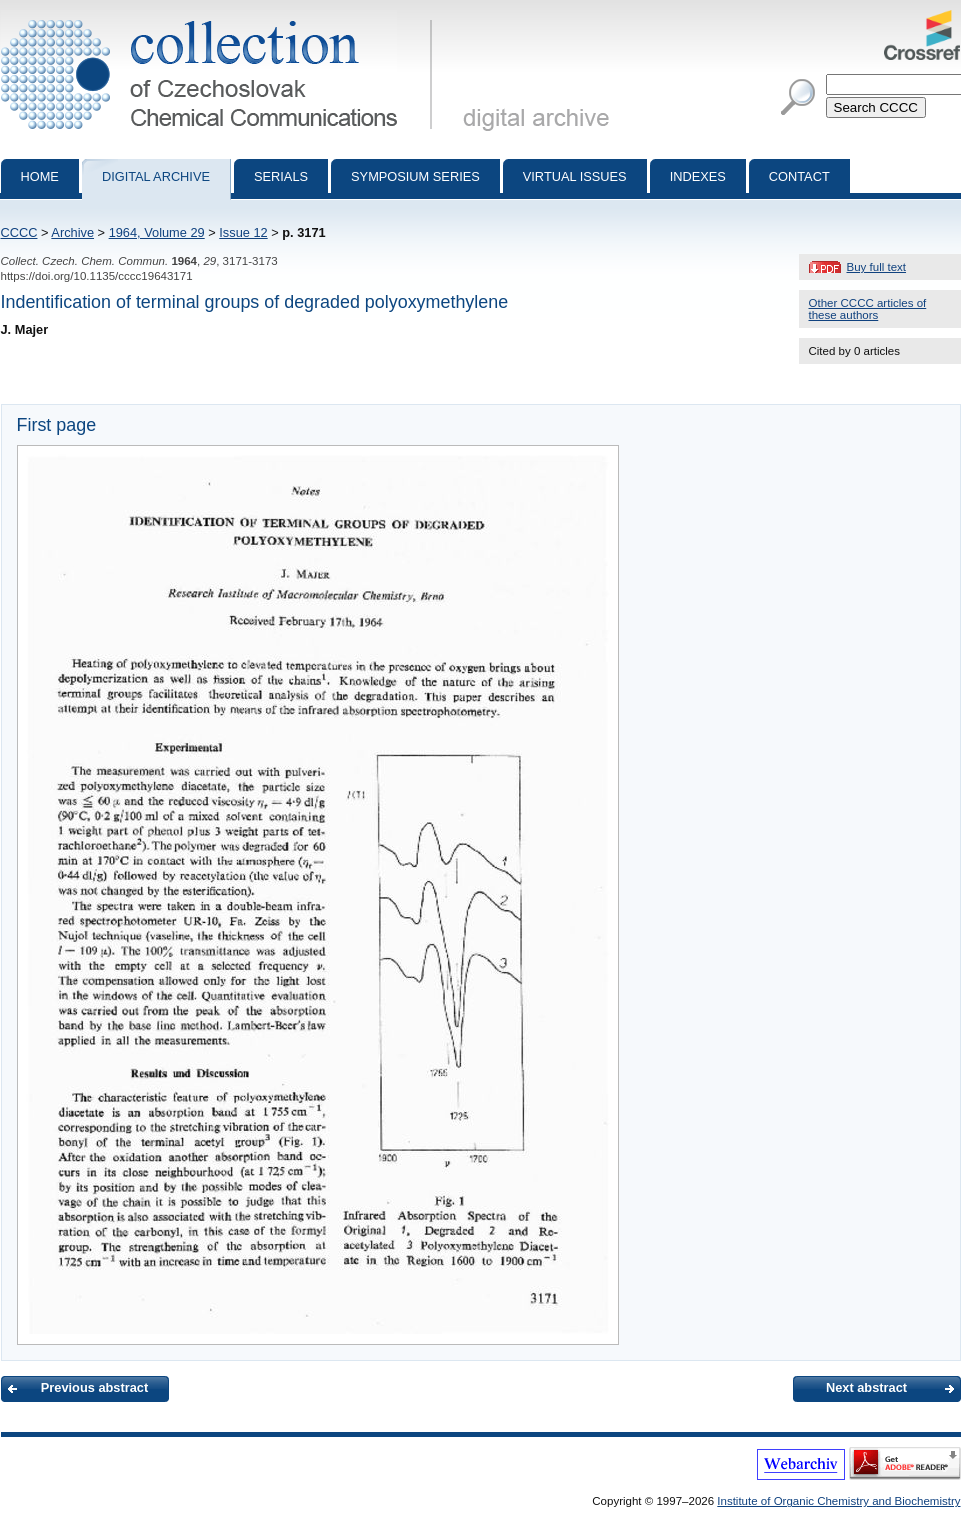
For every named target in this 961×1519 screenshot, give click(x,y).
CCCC (19, 232)
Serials (281, 176)
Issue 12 (243, 232)
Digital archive (156, 176)
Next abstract (866, 1387)
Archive (72, 232)
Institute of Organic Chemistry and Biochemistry (838, 1501)
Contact (799, 176)
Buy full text (877, 267)
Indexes (698, 176)
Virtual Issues (575, 176)
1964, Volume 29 (157, 232)
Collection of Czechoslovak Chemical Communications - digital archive (220, 18)
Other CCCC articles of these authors (868, 309)
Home (40, 176)
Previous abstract (94, 1387)
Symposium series (415, 176)
